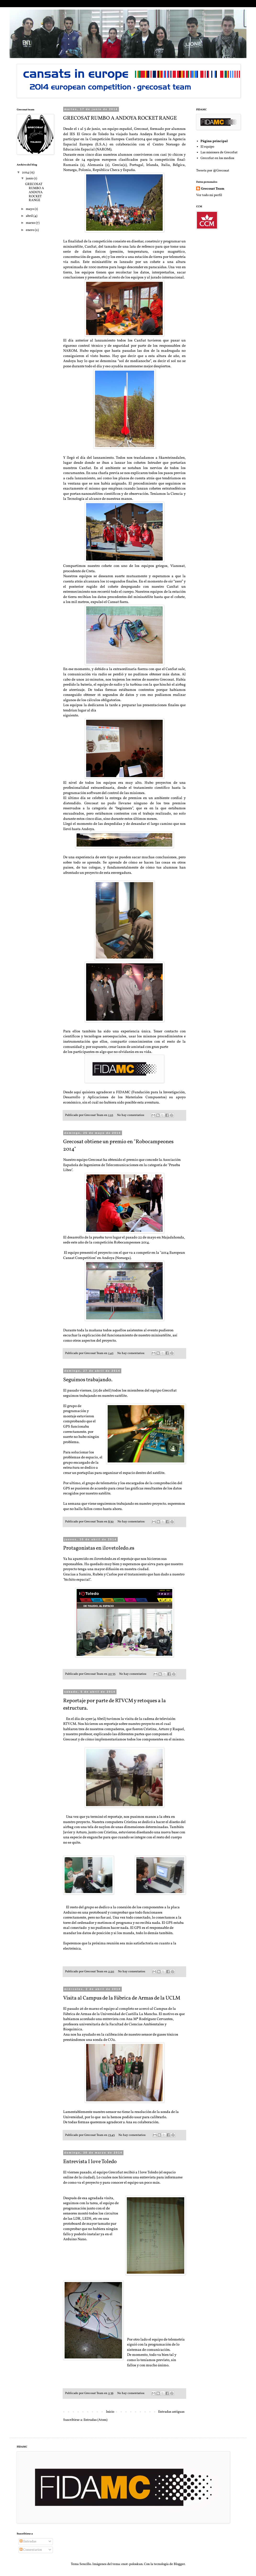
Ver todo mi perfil (209, 195)
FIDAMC (123, 1092)
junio (30, 178)
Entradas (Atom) (95, 2420)
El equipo (207, 146)
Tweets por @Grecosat (212, 170)
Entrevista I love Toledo (90, 2161)
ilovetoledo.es (105, 1559)
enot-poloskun (132, 2564)
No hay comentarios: (131, 1115)
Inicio (110, 2412)
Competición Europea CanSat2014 (117, 139)
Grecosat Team (212, 189)
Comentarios (31, 2550)
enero (30, 230)
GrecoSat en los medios (217, 158)
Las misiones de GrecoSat (219, 152)
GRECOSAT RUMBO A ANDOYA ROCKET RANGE (120, 118)
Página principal (214, 141)
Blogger (179, 2564)
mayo (30, 209)
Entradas (28, 2541)
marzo (31, 223)
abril (29, 216)
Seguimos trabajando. (87, 1380)
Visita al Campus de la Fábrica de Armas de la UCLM (121, 1998)
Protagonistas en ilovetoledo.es (98, 1548)
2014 (26, 172)
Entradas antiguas (171, 2412)
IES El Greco (80, 134)
